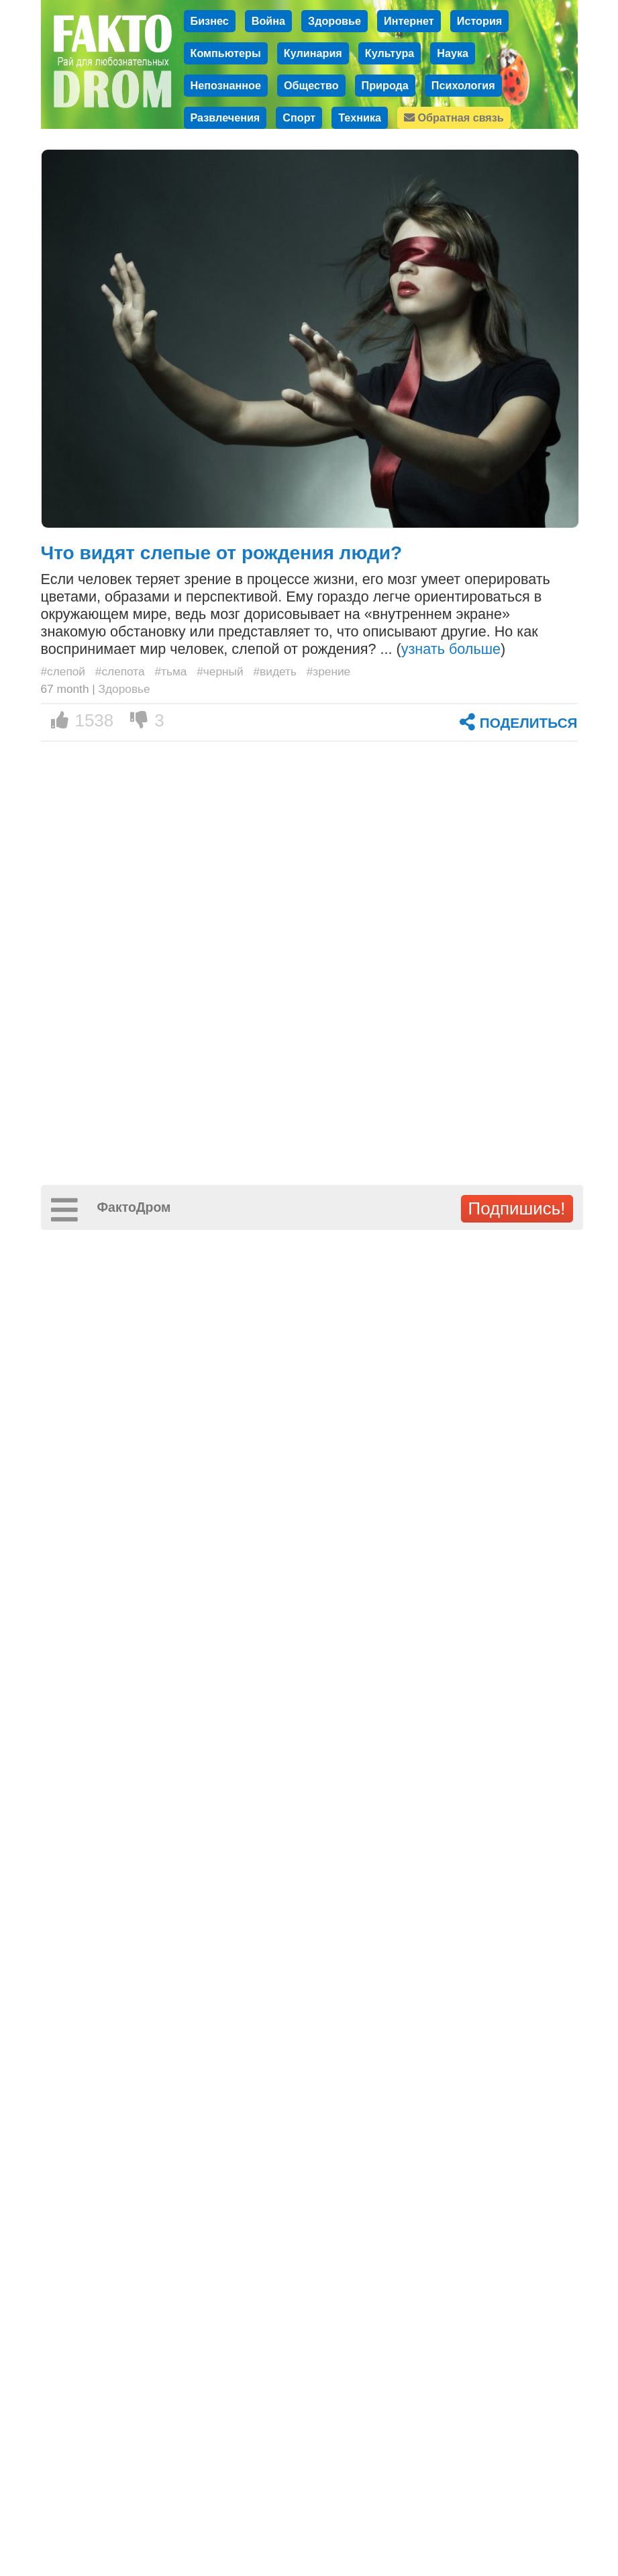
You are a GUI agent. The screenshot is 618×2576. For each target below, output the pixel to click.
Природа (385, 85)
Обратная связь (454, 117)
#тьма (170, 671)
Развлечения (225, 117)
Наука (452, 53)
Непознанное (226, 85)
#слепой (63, 671)
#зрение (329, 671)
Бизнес (210, 21)
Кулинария (313, 53)
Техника (359, 117)
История (480, 21)
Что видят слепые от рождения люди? (222, 552)
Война (268, 21)
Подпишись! (517, 1208)
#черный (220, 671)
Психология (463, 85)
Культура (390, 53)
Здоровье (334, 21)
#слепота (120, 671)
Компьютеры (226, 53)
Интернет (409, 21)
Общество (311, 85)
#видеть (274, 671)
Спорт (298, 117)
